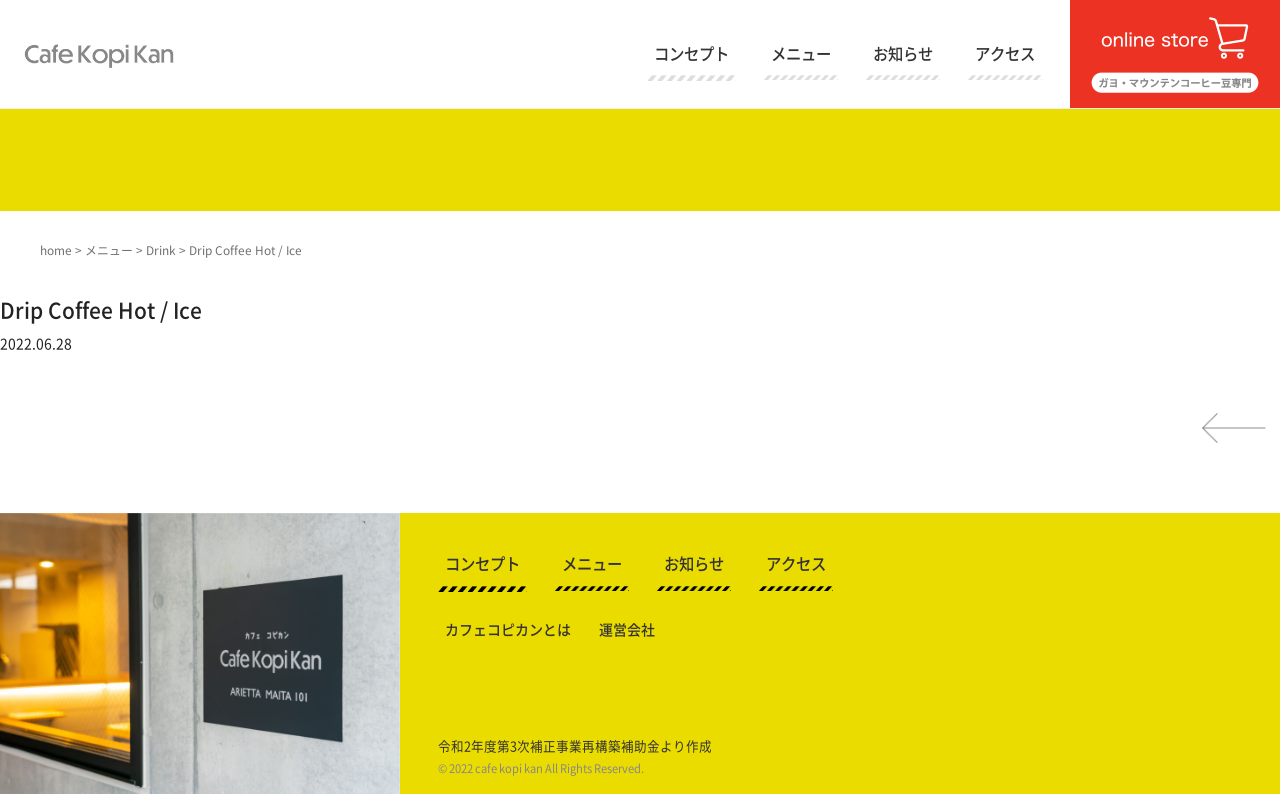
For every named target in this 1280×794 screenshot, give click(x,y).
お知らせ (903, 53)
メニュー (801, 53)
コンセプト (691, 53)
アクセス (1005, 53)
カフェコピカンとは (508, 629)
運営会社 (627, 629)
